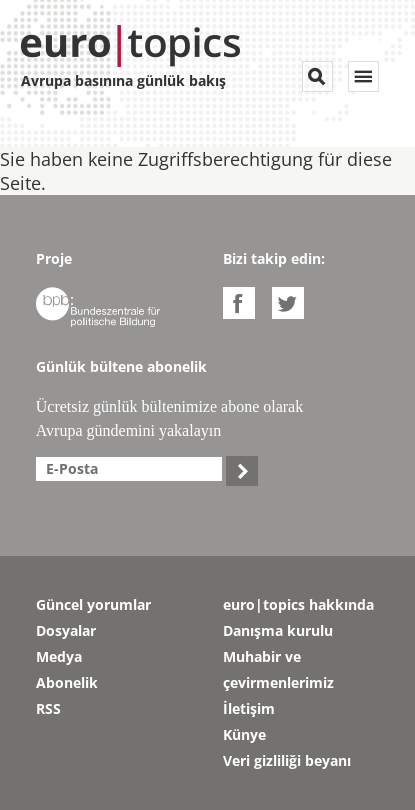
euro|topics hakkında (298, 604)
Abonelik (67, 682)
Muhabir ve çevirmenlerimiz (278, 669)
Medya (59, 656)
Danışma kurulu (278, 630)
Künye (244, 734)
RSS (48, 708)
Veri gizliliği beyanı (287, 760)
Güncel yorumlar (93, 604)
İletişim (249, 708)
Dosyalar (66, 630)
